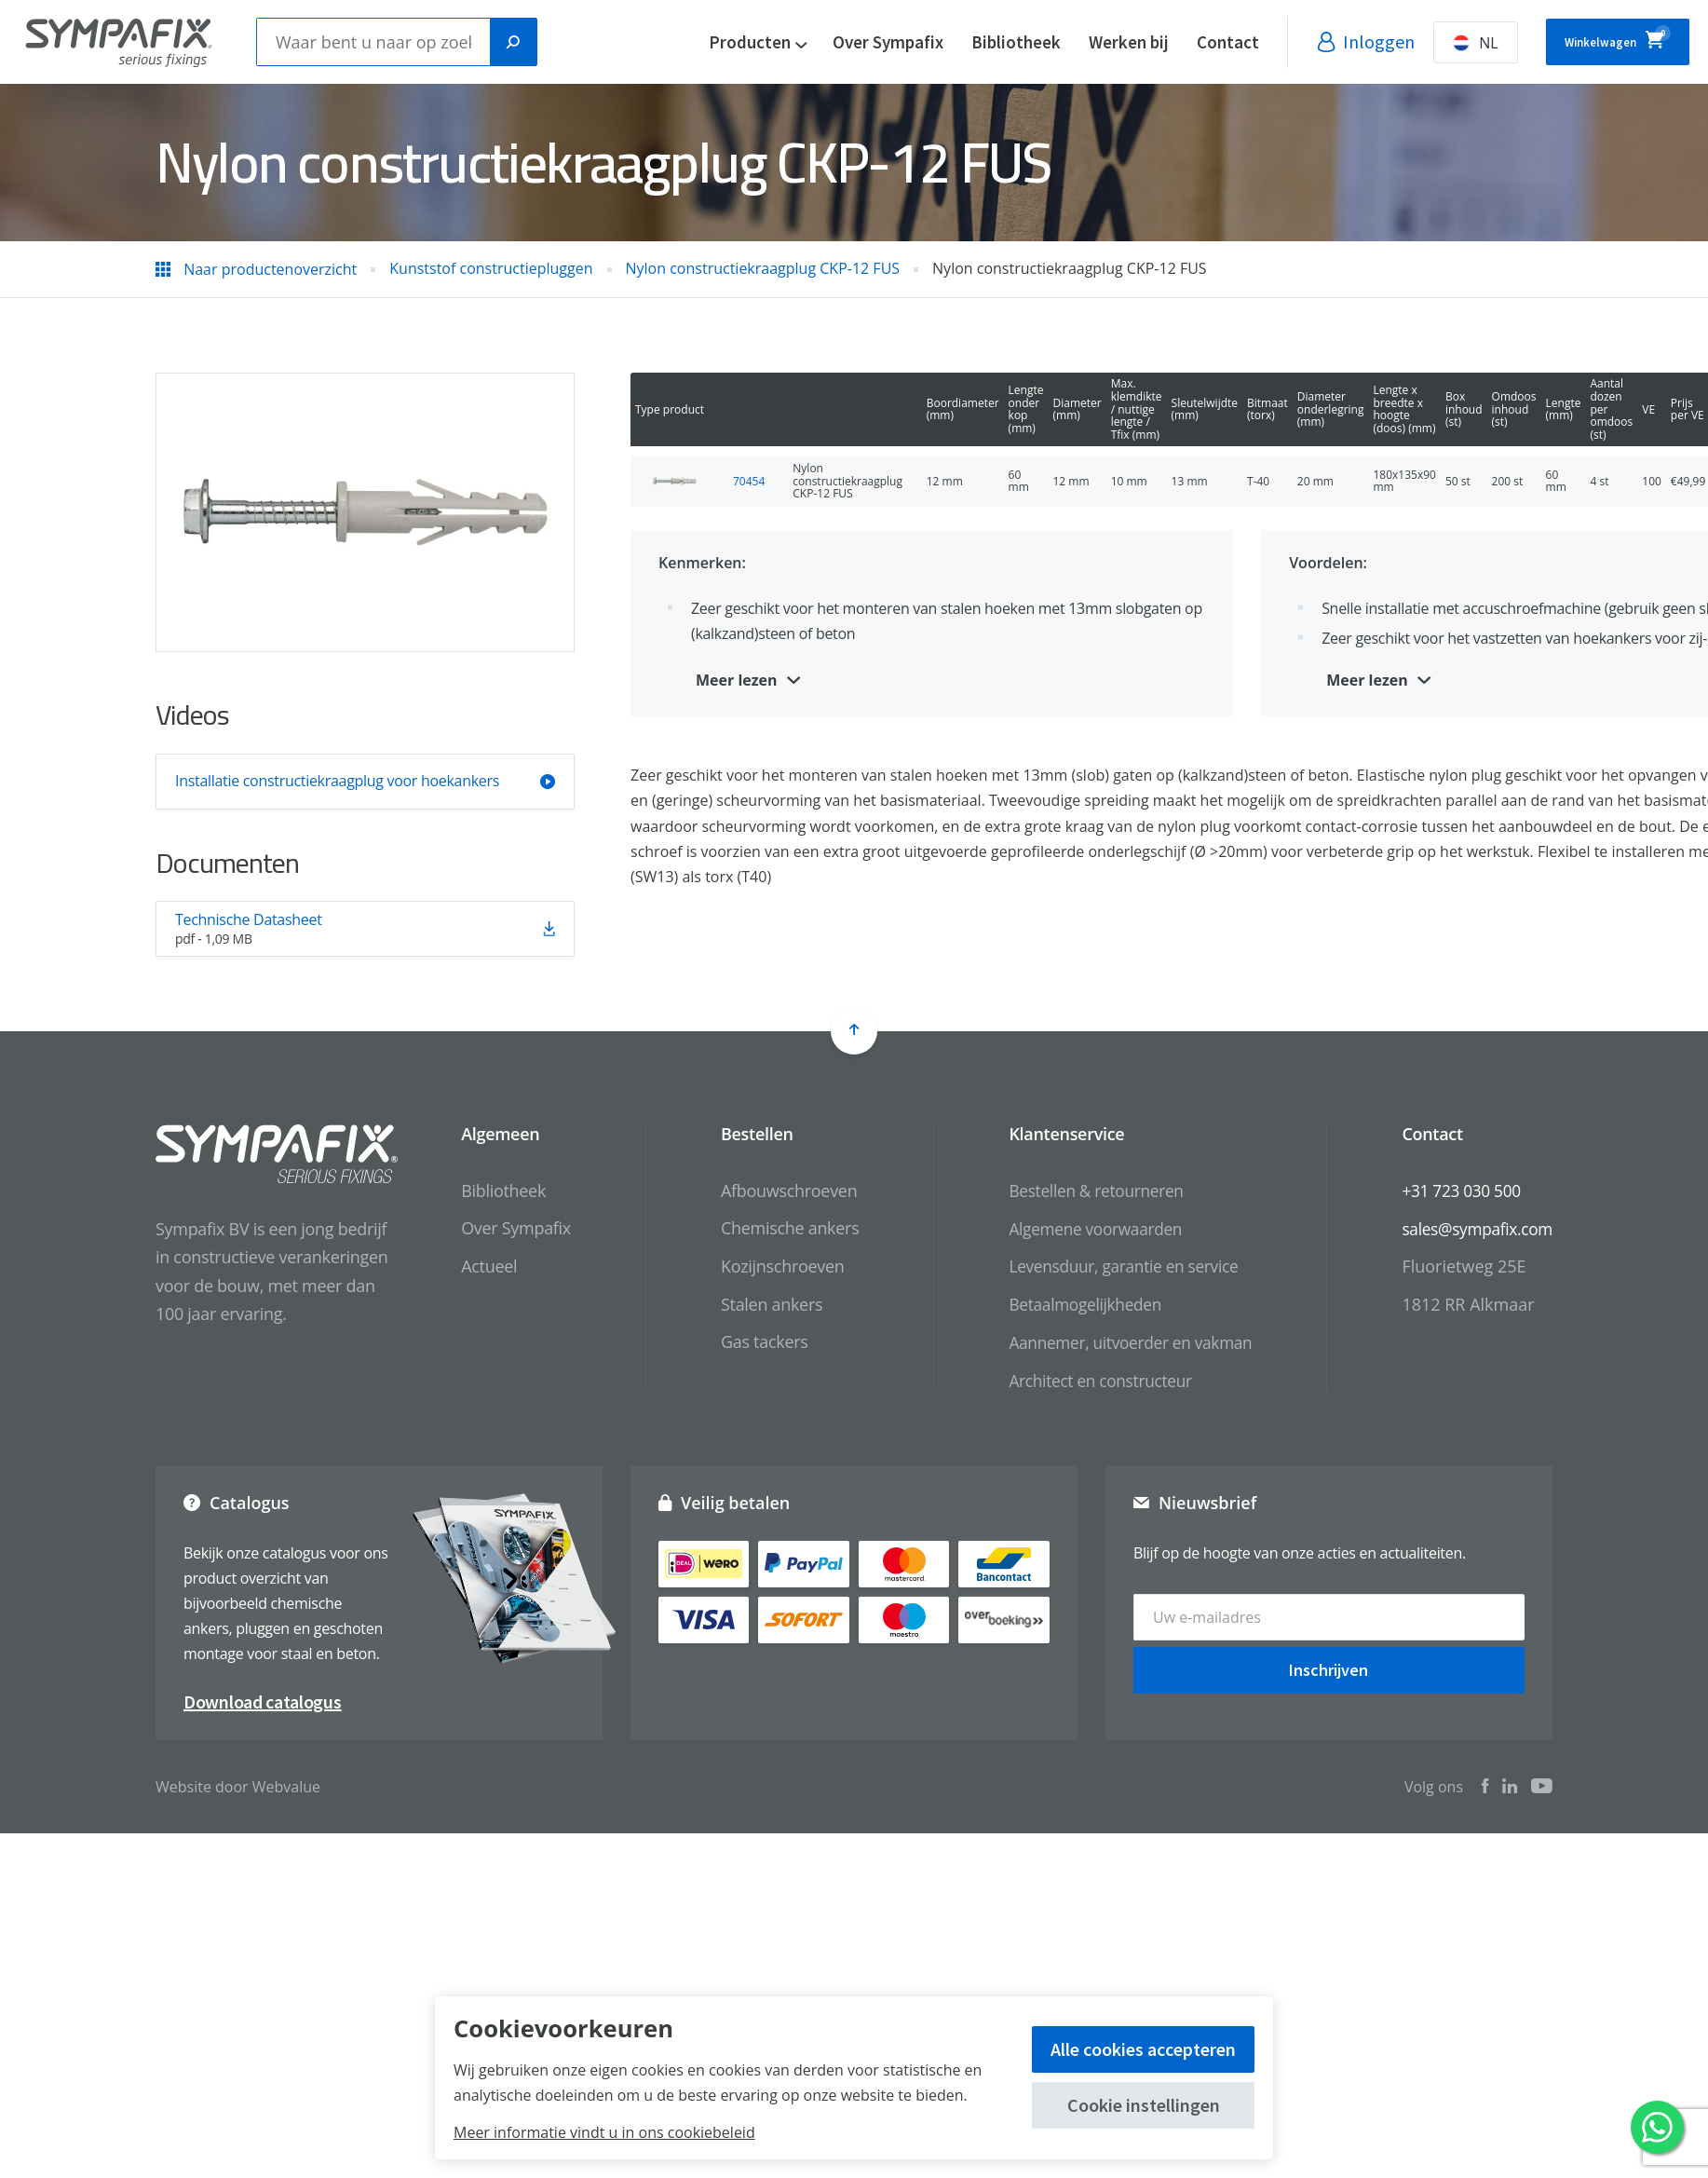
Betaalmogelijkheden (1071, 1304)
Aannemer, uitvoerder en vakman (1118, 1341)
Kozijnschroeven (765, 1266)
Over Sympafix (849, 42)
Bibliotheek (978, 42)
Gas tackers (747, 1341)
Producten (711, 42)
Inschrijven (1328, 1662)
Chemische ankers (772, 1228)
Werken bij (1091, 42)
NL (1437, 43)
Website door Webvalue (238, 1780)
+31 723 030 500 (1457, 1190)
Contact (1190, 42)
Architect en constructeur (1087, 1379)
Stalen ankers (754, 1304)
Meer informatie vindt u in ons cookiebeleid (604, 2132)
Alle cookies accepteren (1143, 2049)
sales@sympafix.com (1473, 1228)
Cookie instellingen (1143, 2105)
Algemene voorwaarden (1082, 1228)
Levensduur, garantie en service (1111, 1266)
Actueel (472, 1266)
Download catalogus (262, 1695)
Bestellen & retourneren (1082, 1190)
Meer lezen (737, 680)
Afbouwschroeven (771, 1190)
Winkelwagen (1598, 39)
